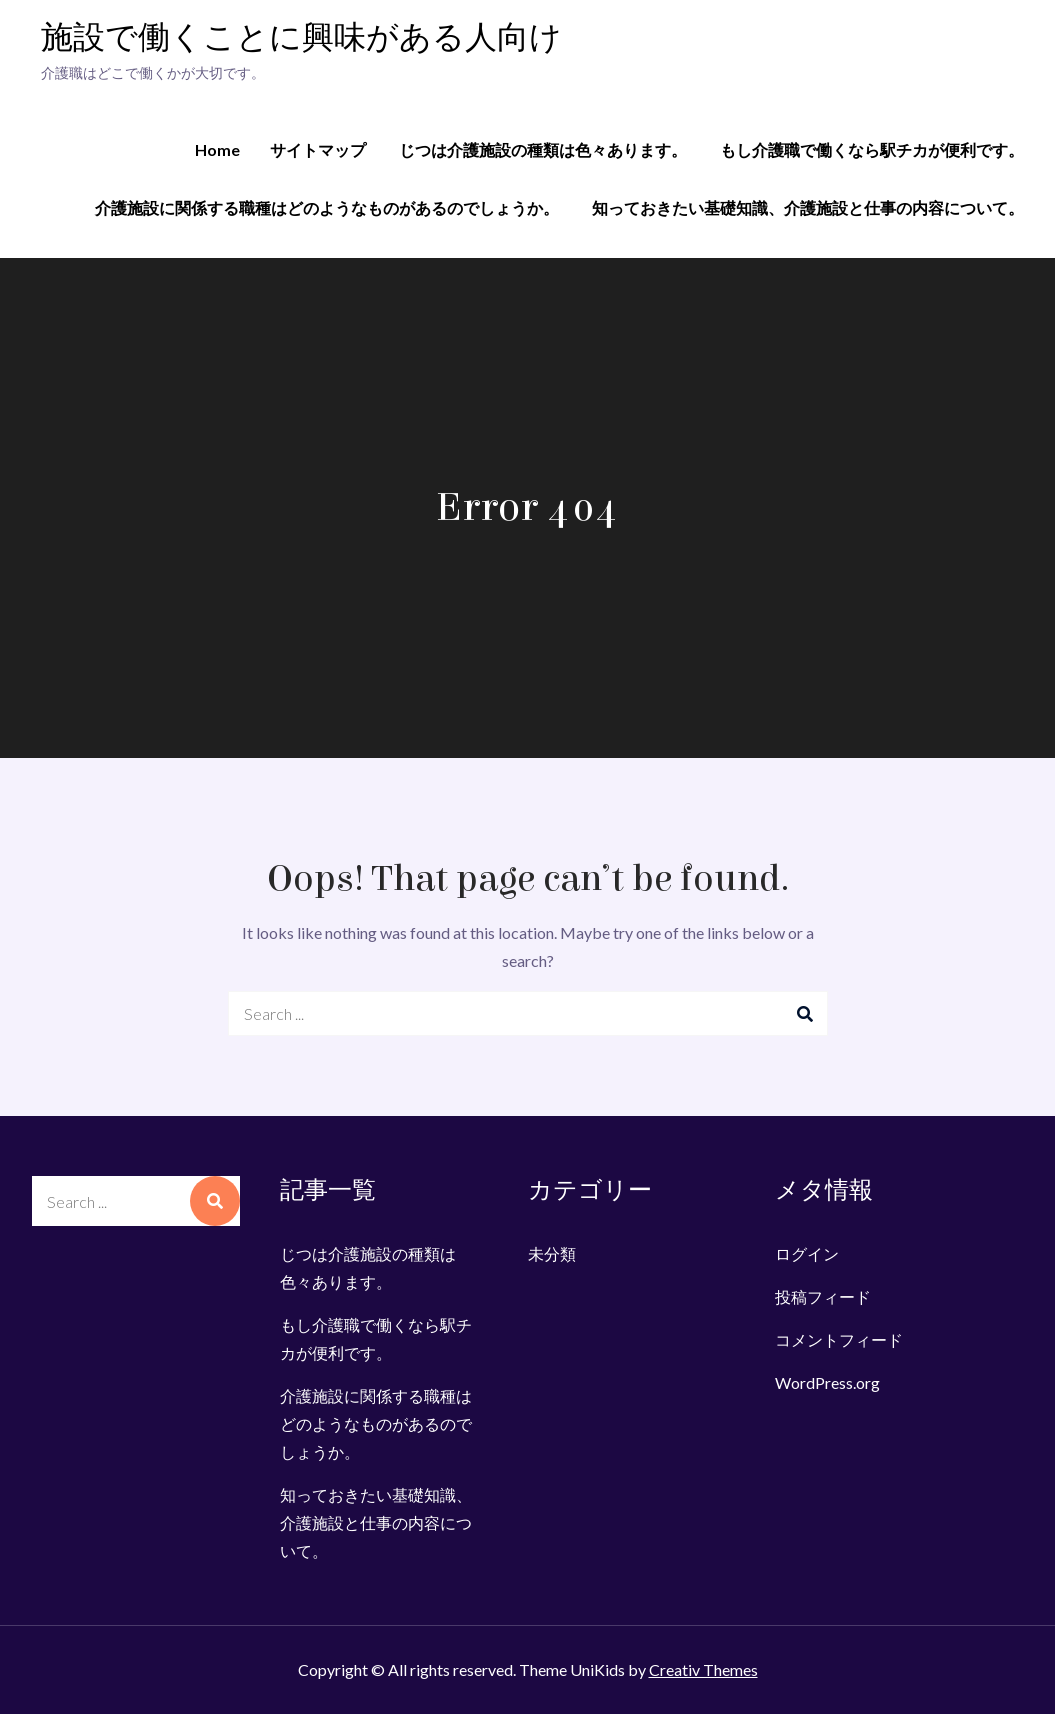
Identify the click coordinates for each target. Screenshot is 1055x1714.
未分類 (552, 1253)
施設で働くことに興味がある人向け (301, 38)
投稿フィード (823, 1296)
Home (217, 149)
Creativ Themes (703, 1669)
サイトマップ (318, 149)
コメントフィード (839, 1339)
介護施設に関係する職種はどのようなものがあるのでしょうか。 (327, 207)
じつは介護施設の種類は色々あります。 (543, 149)
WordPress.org (827, 1382)
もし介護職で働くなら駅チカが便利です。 (872, 149)
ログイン (807, 1253)
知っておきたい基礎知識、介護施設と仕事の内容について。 (808, 207)
